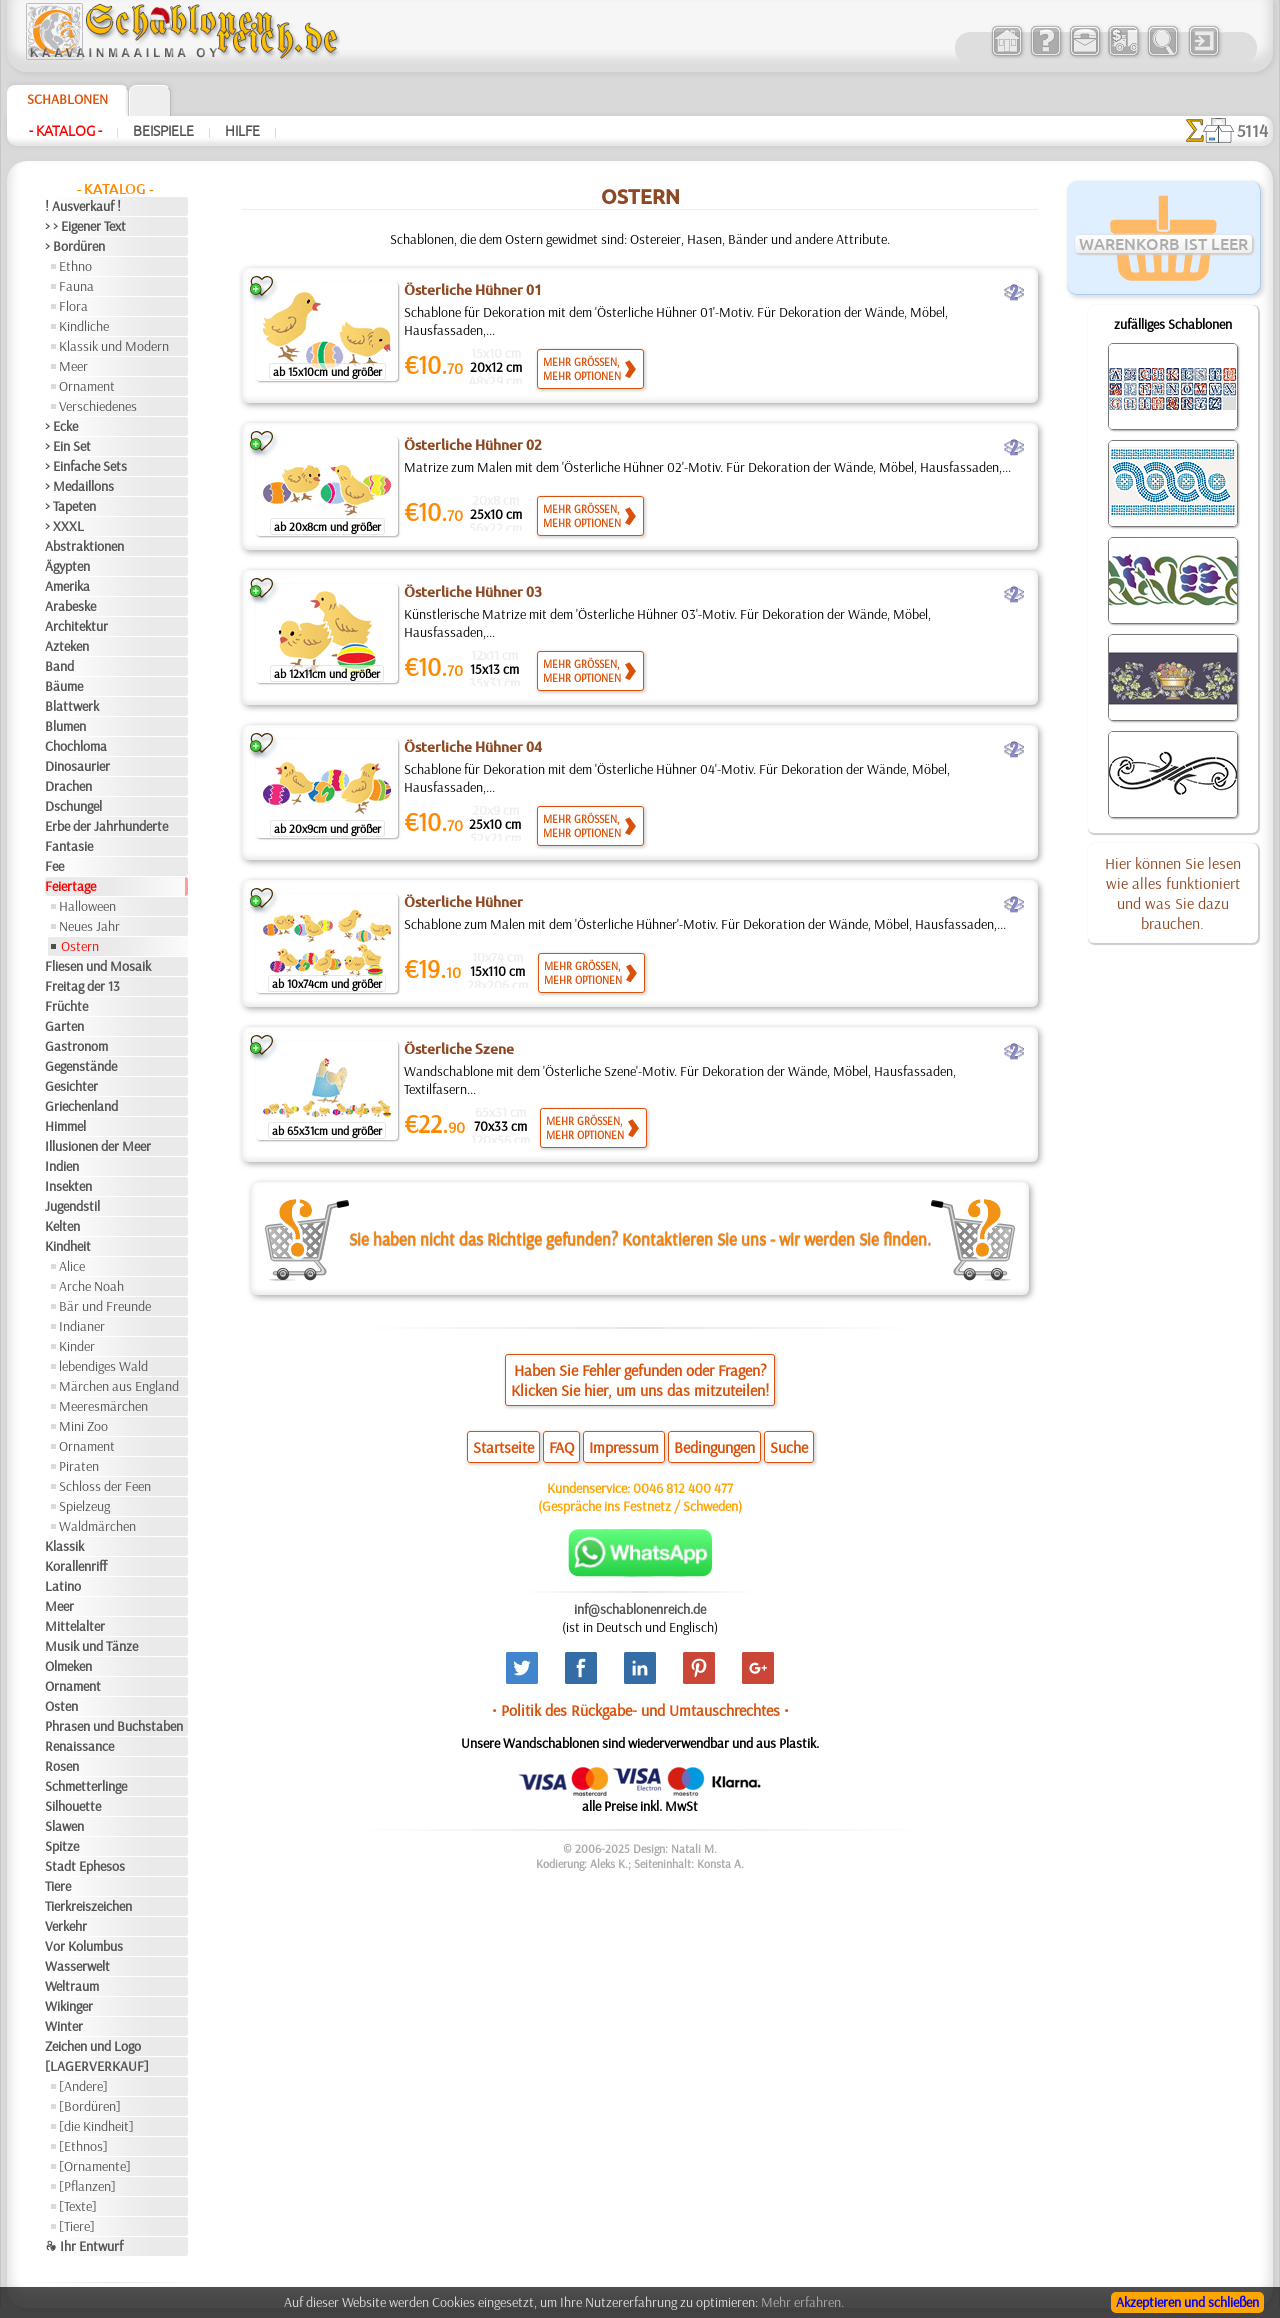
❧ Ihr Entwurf (84, 2246)
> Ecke (61, 426)
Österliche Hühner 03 (473, 592)
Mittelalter (75, 1626)
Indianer (82, 1326)
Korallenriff (76, 1566)
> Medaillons (79, 486)
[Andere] (83, 2086)
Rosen (62, 1766)
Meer (73, 366)
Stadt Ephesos (85, 1866)
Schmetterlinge (86, 1786)
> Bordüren (75, 246)
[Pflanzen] (87, 2186)
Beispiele (163, 131)
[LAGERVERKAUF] (97, 2066)
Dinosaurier (77, 766)
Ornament (87, 386)
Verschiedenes (98, 406)
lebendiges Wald (103, 1366)
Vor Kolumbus (84, 1946)
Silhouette (73, 1806)
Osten (61, 1706)
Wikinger (69, 2006)
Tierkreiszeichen (88, 1906)
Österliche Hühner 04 (473, 747)
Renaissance (79, 1746)
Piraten (79, 1466)
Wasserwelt (77, 1966)
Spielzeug (84, 1506)
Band (59, 666)
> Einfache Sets (86, 466)
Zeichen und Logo (93, 2046)
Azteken (67, 646)
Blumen (65, 726)
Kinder (77, 1346)
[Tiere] (77, 2226)
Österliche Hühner (463, 902)
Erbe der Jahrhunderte (106, 826)
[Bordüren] (90, 2106)
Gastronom (76, 1046)
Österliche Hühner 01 (473, 290)
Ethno (75, 266)
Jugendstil (72, 1206)
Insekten (68, 1186)
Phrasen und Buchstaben (114, 1726)
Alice (72, 1266)
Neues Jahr (89, 926)
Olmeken (68, 1666)
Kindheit (68, 1246)
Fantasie (69, 846)
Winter (64, 2026)
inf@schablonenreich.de (640, 1609)
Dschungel (73, 806)
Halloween (87, 906)
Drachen (68, 786)
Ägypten (67, 566)
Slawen (64, 1826)
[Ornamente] (95, 2166)
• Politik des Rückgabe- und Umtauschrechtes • (640, 1710)
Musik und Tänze (91, 1646)
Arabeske (70, 606)
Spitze (62, 1846)
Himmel (65, 1126)
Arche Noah (91, 1286)
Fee (54, 866)
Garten (64, 1026)
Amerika (67, 586)
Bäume (64, 686)
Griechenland (81, 1106)
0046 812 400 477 (683, 1488)
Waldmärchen (97, 1526)
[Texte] (78, 2206)
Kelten (62, 1226)
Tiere (58, 1886)
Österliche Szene (459, 1049)
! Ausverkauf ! (83, 206)
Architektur (76, 626)
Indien (62, 1166)
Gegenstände (81, 1066)
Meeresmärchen (103, 1406)
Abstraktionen (84, 546)
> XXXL (64, 526)
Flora (73, 306)
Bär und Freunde (105, 1306)
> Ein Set (68, 446)
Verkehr (66, 1926)
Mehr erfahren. (802, 2302)
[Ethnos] (83, 2146)
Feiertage (70, 886)
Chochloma (76, 746)
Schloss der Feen (105, 1486)
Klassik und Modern (114, 346)
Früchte (66, 1006)
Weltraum (72, 1986)
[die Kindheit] (96, 2126)
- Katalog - (65, 131)
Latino (63, 1586)
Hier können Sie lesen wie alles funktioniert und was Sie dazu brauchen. (1173, 893)
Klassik (64, 1546)
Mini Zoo (83, 1426)
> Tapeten (70, 506)
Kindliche (84, 326)
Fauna (76, 286)
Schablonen (67, 99)
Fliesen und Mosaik (98, 966)
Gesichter (71, 1086)
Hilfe (242, 131)
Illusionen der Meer (98, 1146)
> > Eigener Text (85, 226)
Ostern (80, 946)
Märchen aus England (119, 1386)
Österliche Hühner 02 (473, 445)
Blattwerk (72, 706)
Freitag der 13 (82, 986)
